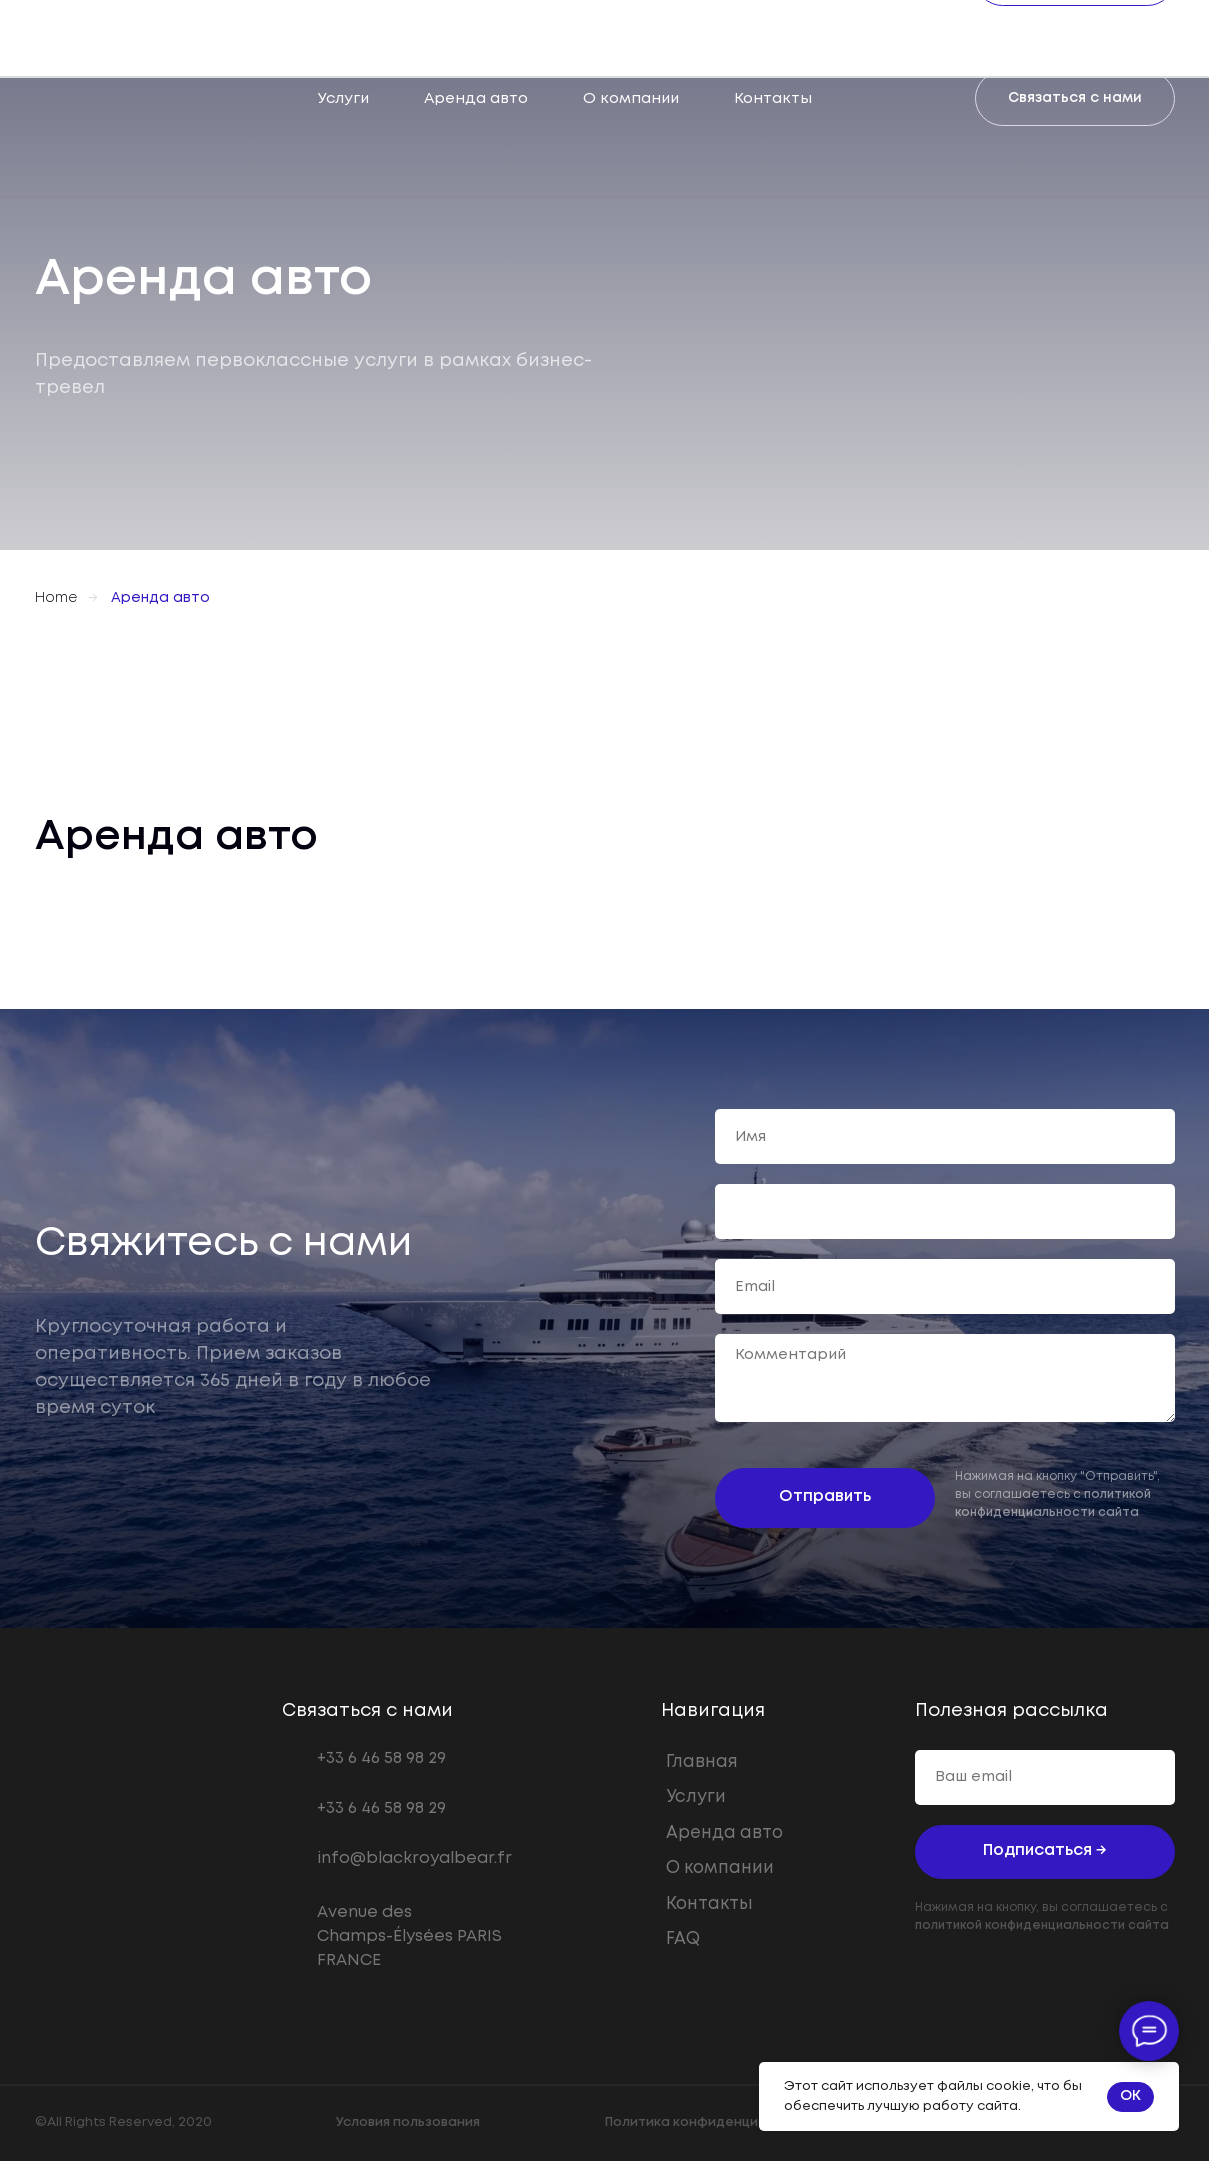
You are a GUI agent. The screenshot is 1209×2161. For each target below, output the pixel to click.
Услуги (343, 99)
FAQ (683, 1939)
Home (56, 598)
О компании (631, 99)
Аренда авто (476, 99)
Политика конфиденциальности (714, 2122)
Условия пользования (408, 2122)
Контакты (773, 99)
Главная (702, 1762)
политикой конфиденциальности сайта (1042, 1925)
